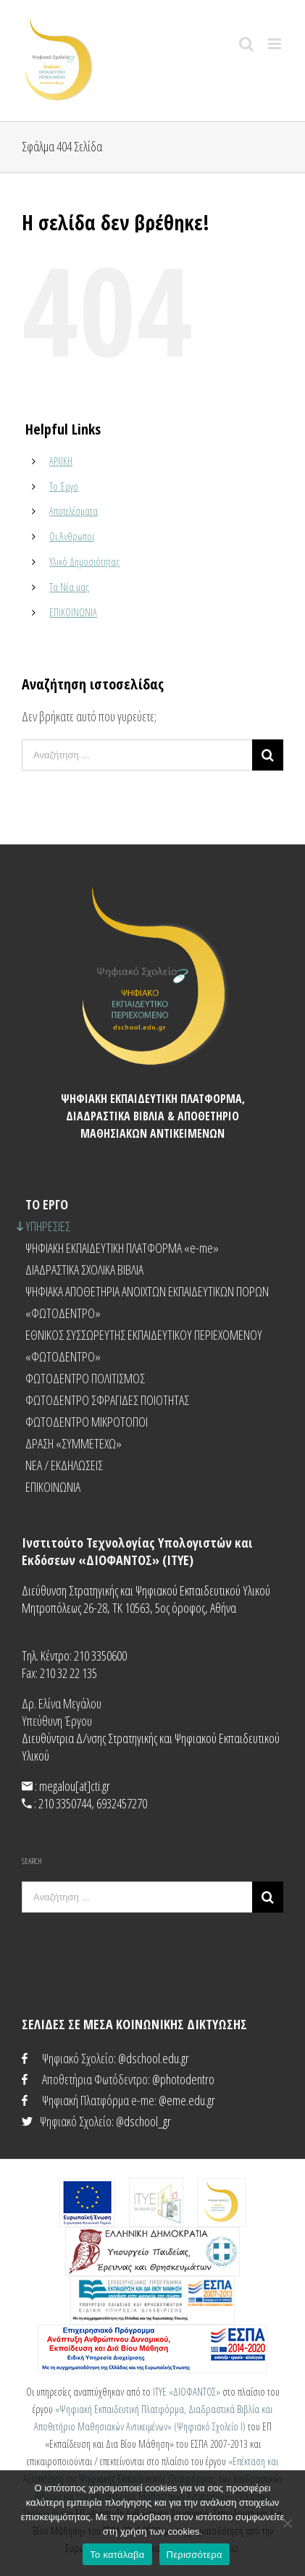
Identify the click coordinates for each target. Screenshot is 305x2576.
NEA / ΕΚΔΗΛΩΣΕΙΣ (64, 1465)
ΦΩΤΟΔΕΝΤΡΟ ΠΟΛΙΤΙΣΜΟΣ (85, 1378)
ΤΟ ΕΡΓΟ (46, 1204)
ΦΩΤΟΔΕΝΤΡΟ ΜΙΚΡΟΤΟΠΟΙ (86, 1421)
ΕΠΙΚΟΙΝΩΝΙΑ (73, 612)
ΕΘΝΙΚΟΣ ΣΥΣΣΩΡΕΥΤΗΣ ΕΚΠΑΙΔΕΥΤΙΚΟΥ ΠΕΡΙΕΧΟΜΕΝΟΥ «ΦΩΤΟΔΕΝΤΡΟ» (143, 1345)
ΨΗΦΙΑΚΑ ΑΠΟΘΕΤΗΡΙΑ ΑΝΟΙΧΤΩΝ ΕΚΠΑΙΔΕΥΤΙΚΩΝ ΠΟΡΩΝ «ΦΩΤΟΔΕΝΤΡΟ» (147, 1302)
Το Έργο (63, 486)
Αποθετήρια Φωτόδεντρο (95, 2079)
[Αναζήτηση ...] (137, 755)
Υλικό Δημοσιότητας (84, 562)
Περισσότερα (194, 2554)
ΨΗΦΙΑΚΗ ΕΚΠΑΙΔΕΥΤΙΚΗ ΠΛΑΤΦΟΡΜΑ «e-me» (122, 1247)
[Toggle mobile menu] (275, 43)
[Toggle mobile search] (246, 43)
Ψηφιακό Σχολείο (78, 2058)
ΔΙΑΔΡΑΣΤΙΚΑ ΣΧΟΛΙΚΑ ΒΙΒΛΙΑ (84, 1269)
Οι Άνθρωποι (71, 536)
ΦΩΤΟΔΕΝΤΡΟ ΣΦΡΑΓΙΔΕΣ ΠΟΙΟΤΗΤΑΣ (107, 1400)
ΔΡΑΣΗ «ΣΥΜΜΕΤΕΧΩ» (73, 1443)
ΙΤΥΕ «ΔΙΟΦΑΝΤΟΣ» (186, 2392)
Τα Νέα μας (69, 587)
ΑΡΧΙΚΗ (60, 461)
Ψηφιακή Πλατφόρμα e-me (98, 2100)
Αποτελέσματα (73, 511)
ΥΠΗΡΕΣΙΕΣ (47, 1226)
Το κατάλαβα (117, 2554)
